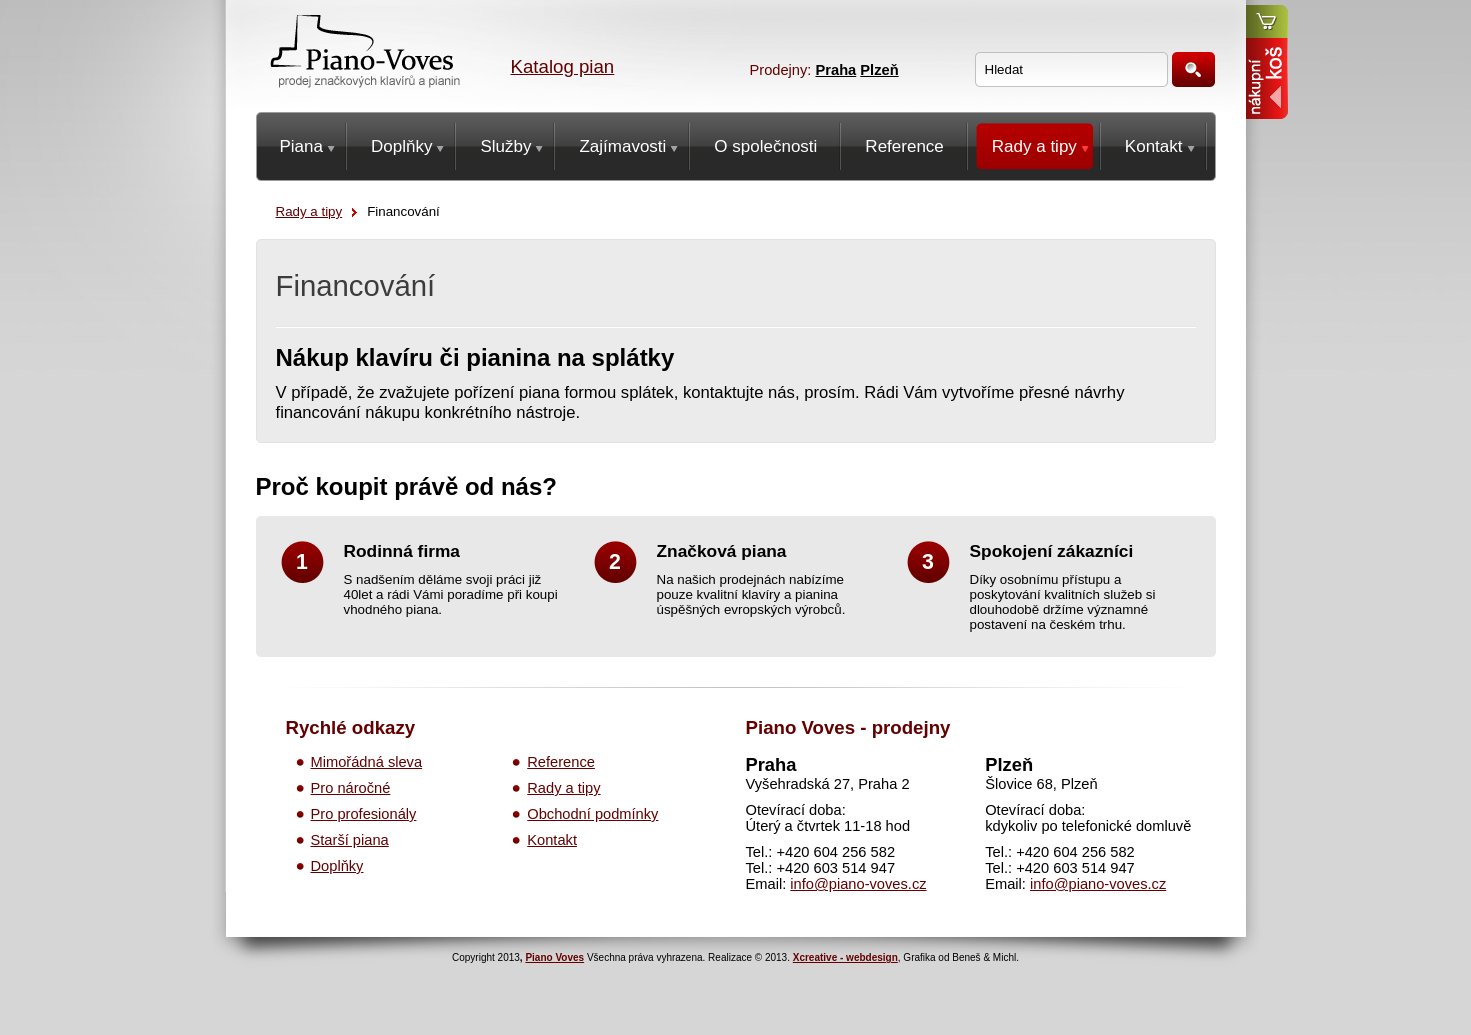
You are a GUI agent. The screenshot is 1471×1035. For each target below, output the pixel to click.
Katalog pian (563, 66)
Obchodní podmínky (592, 814)
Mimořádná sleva (367, 762)
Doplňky (337, 866)
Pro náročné (351, 788)
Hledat (1193, 69)
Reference (561, 762)
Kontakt (552, 840)
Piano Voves (554, 957)
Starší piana (350, 840)
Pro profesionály (364, 814)
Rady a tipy (309, 211)
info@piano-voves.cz (858, 884)
